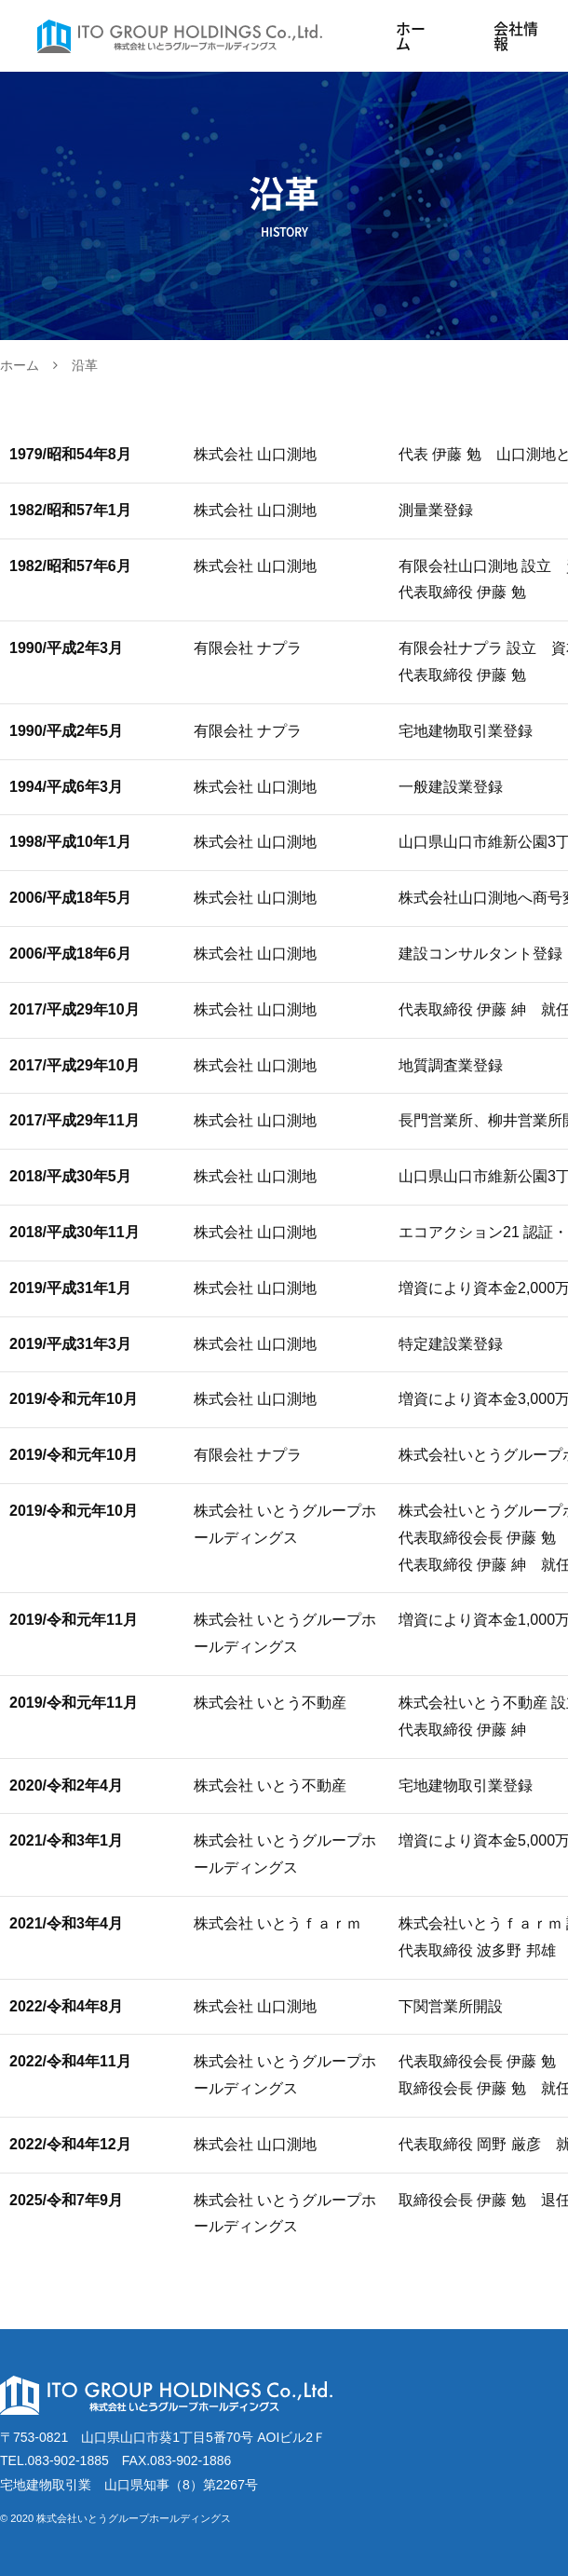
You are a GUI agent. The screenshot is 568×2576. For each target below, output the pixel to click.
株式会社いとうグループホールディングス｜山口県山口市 (189, 36)
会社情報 (516, 36)
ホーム (411, 36)
